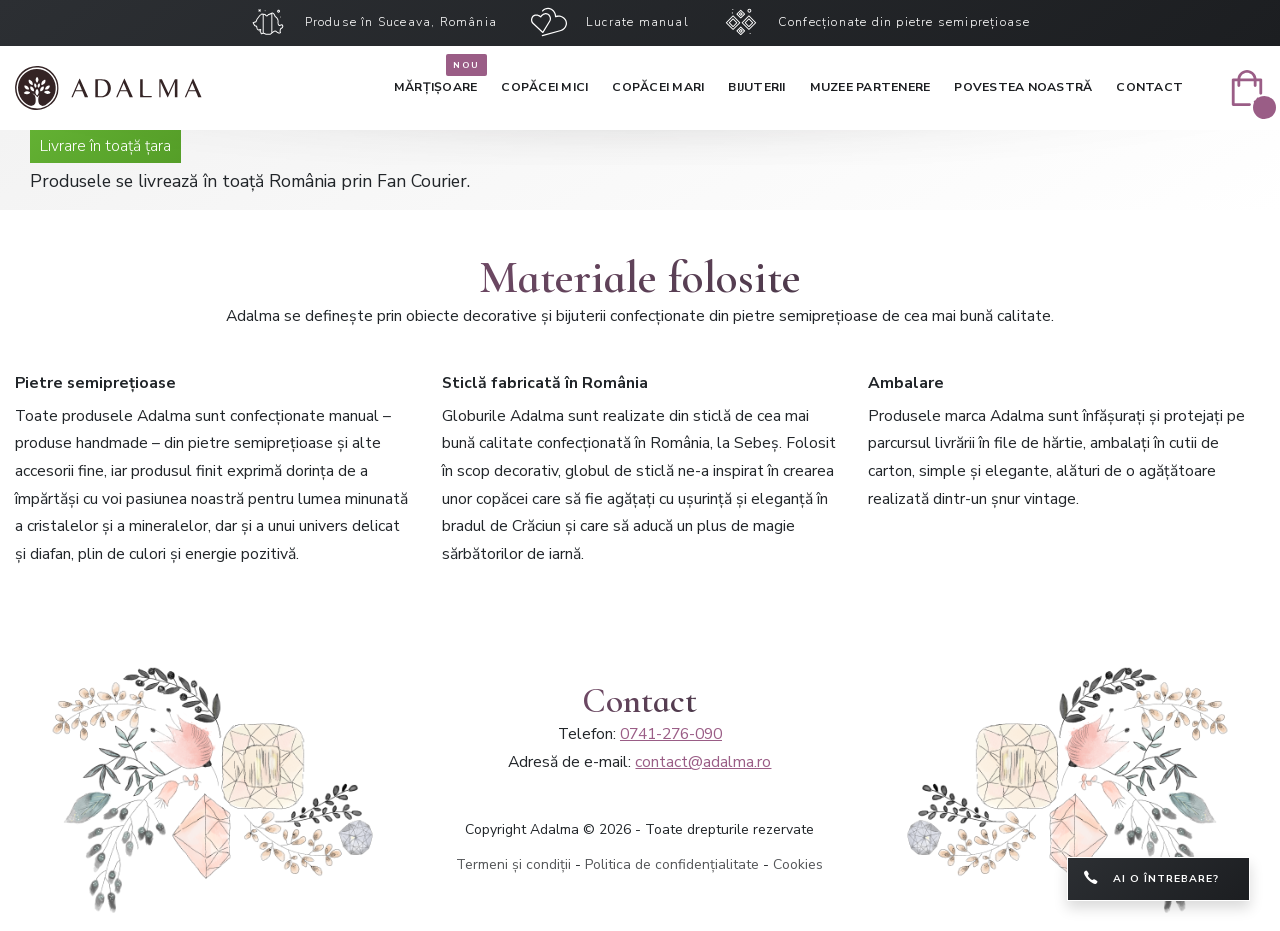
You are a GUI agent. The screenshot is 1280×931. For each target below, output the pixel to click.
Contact (1149, 87)
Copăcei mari (658, 87)
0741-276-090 (671, 734)
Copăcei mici (544, 87)
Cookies (798, 864)
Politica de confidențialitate (672, 864)
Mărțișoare (436, 83)
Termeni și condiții (513, 864)
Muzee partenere (870, 87)
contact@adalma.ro (703, 762)
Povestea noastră (1023, 87)
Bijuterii (756, 87)
